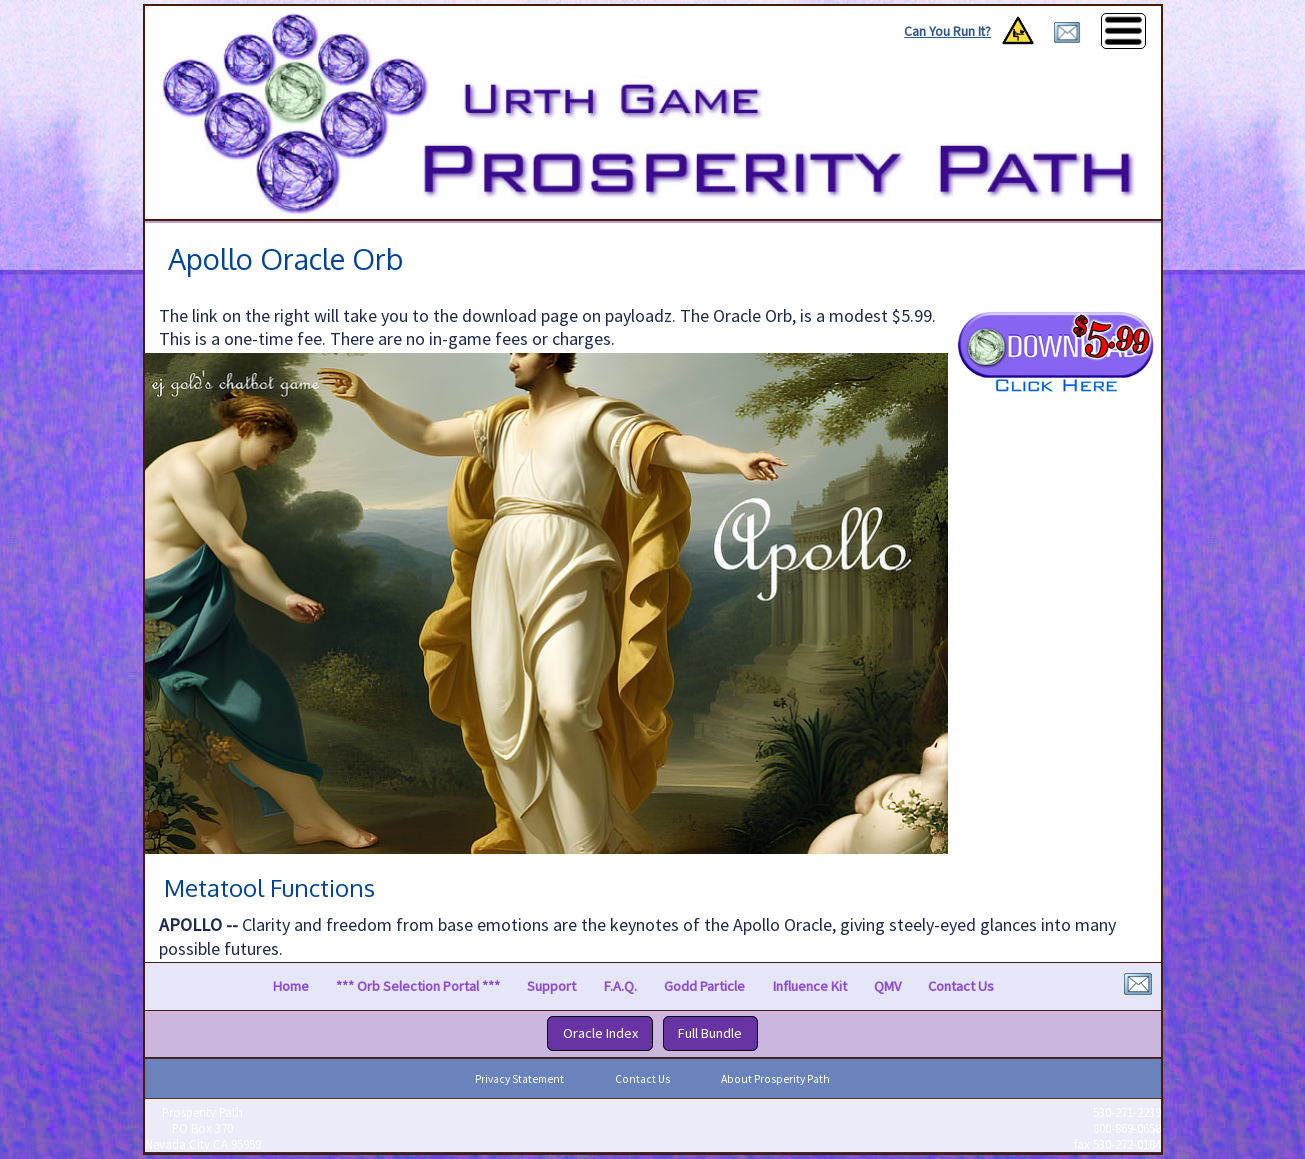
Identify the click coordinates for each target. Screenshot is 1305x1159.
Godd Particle (704, 986)
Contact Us (961, 986)
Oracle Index (600, 1033)
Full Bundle (710, 1033)
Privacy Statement (519, 1079)
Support (551, 986)
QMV (887, 986)
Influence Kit (810, 986)
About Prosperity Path (775, 1079)
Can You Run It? (947, 31)
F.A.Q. (620, 986)
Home (291, 986)
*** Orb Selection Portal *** (418, 986)
